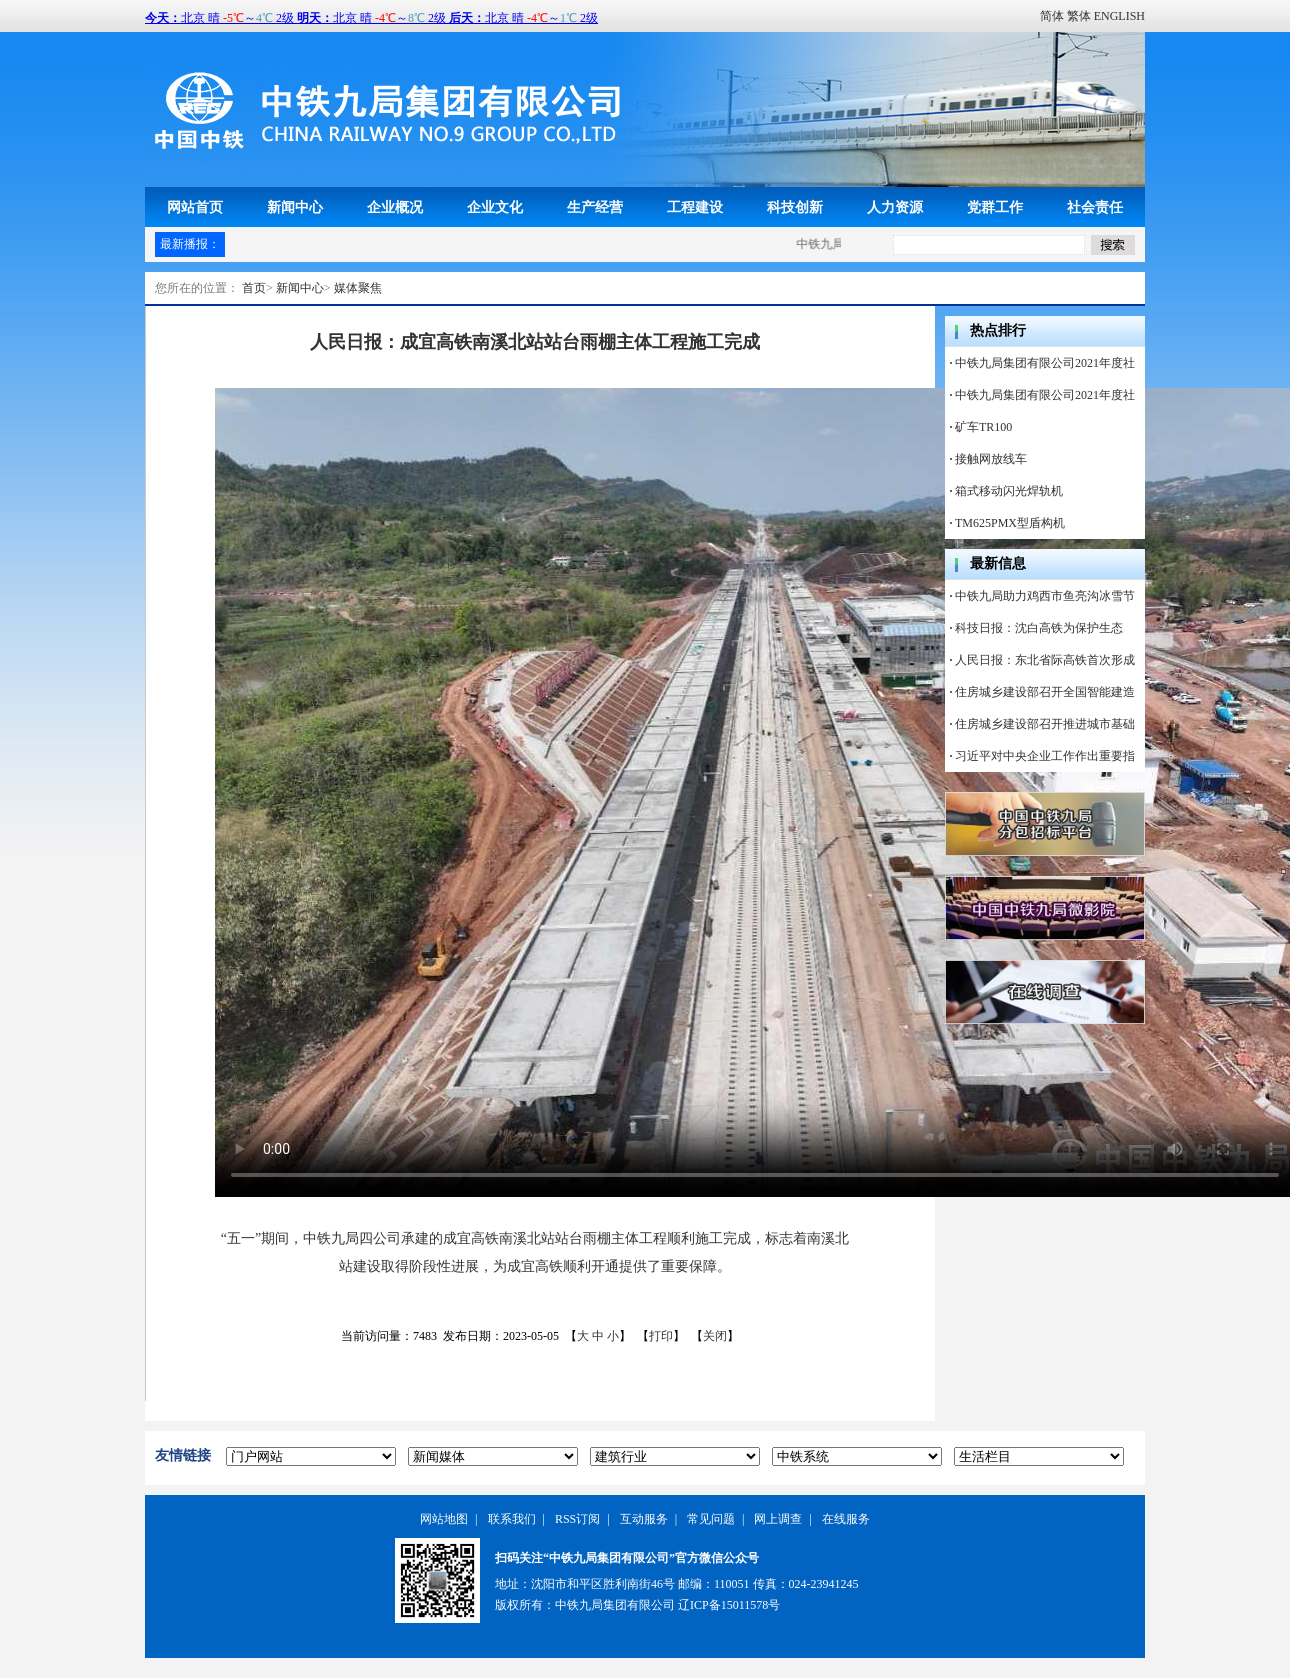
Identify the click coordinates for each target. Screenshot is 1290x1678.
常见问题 (711, 1519)
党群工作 (995, 207)
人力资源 (895, 207)
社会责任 (1095, 207)
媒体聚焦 (358, 288)
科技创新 (795, 207)
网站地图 (444, 1519)
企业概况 (395, 207)
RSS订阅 (577, 1519)
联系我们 (512, 1519)
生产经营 (595, 207)
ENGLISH (1119, 16)
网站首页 (195, 207)
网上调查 (778, 1519)
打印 (661, 1336)
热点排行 (998, 330)
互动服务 (644, 1519)
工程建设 (695, 207)
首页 (254, 288)
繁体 (1079, 16)
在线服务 (846, 1519)
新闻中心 (295, 207)
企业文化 (495, 207)
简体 (1052, 16)
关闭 (715, 1336)
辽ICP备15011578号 (729, 1605)
